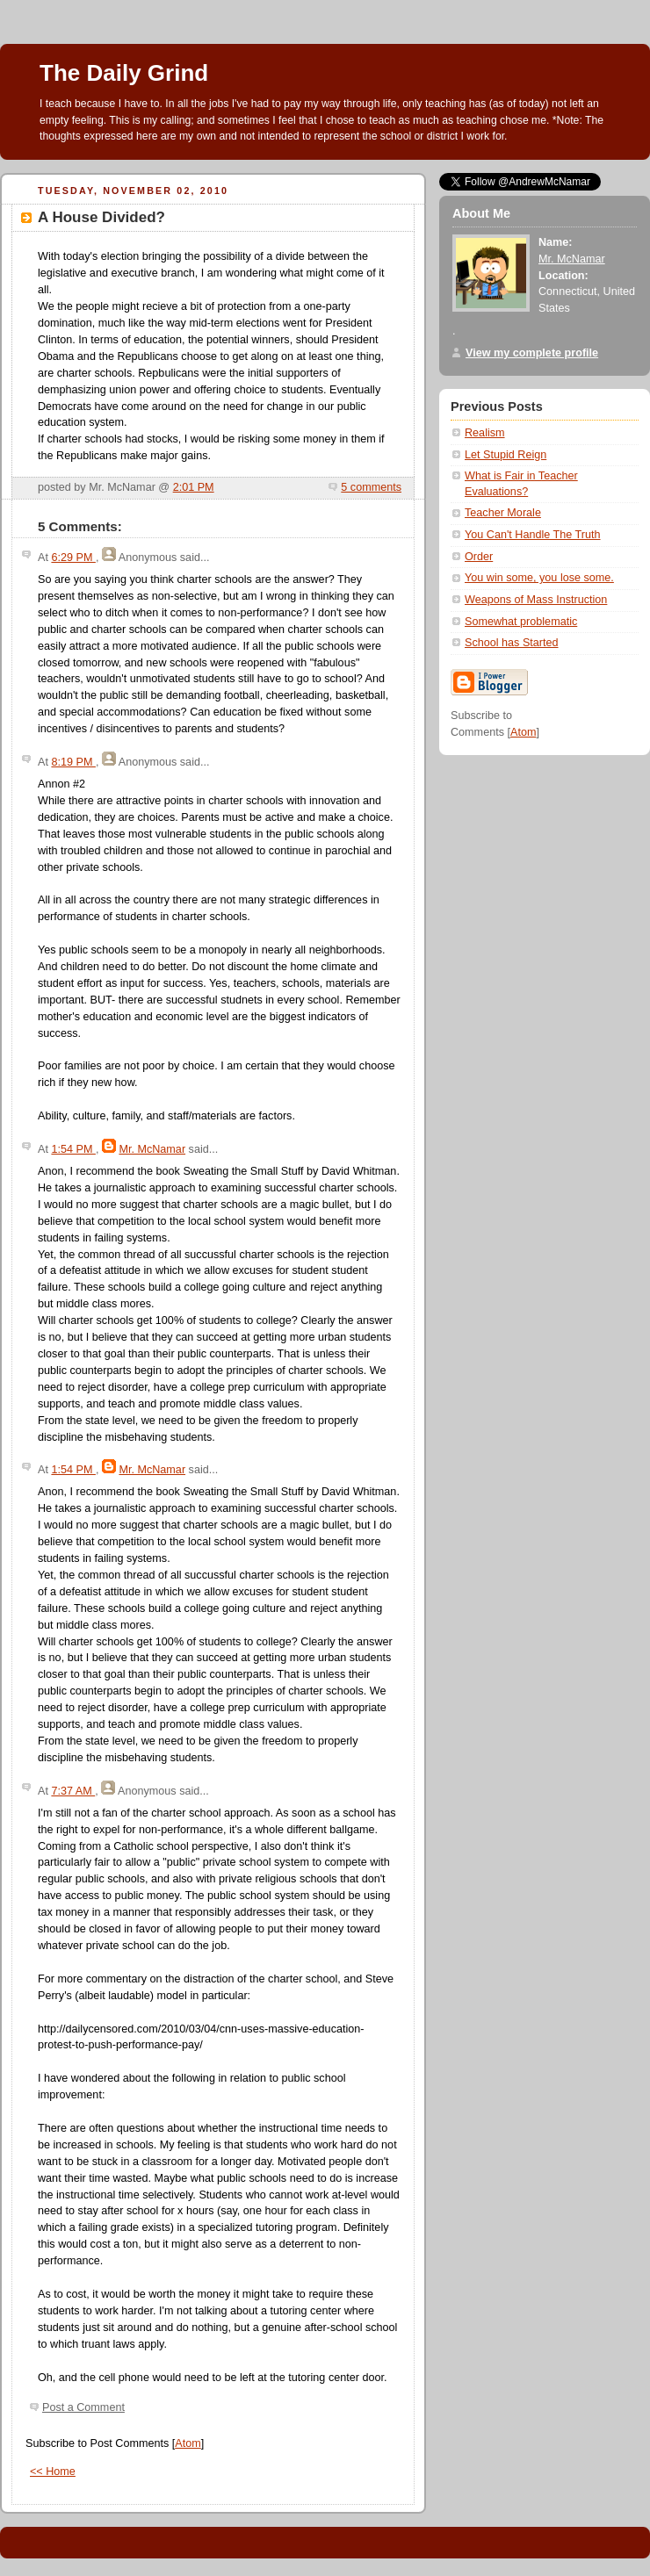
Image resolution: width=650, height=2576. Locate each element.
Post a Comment (83, 2407)
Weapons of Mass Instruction (536, 600)
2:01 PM (193, 487)
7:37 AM (73, 1791)
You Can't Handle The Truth (533, 535)
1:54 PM (73, 1149)
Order (479, 556)
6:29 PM (73, 557)
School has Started (512, 643)
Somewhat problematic (521, 621)
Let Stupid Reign (505, 455)
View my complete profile (532, 353)
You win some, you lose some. (539, 578)
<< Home (53, 2471)
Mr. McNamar (152, 1149)
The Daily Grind (124, 73)
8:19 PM (73, 762)
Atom (187, 2443)
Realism (485, 433)
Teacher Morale (503, 513)
